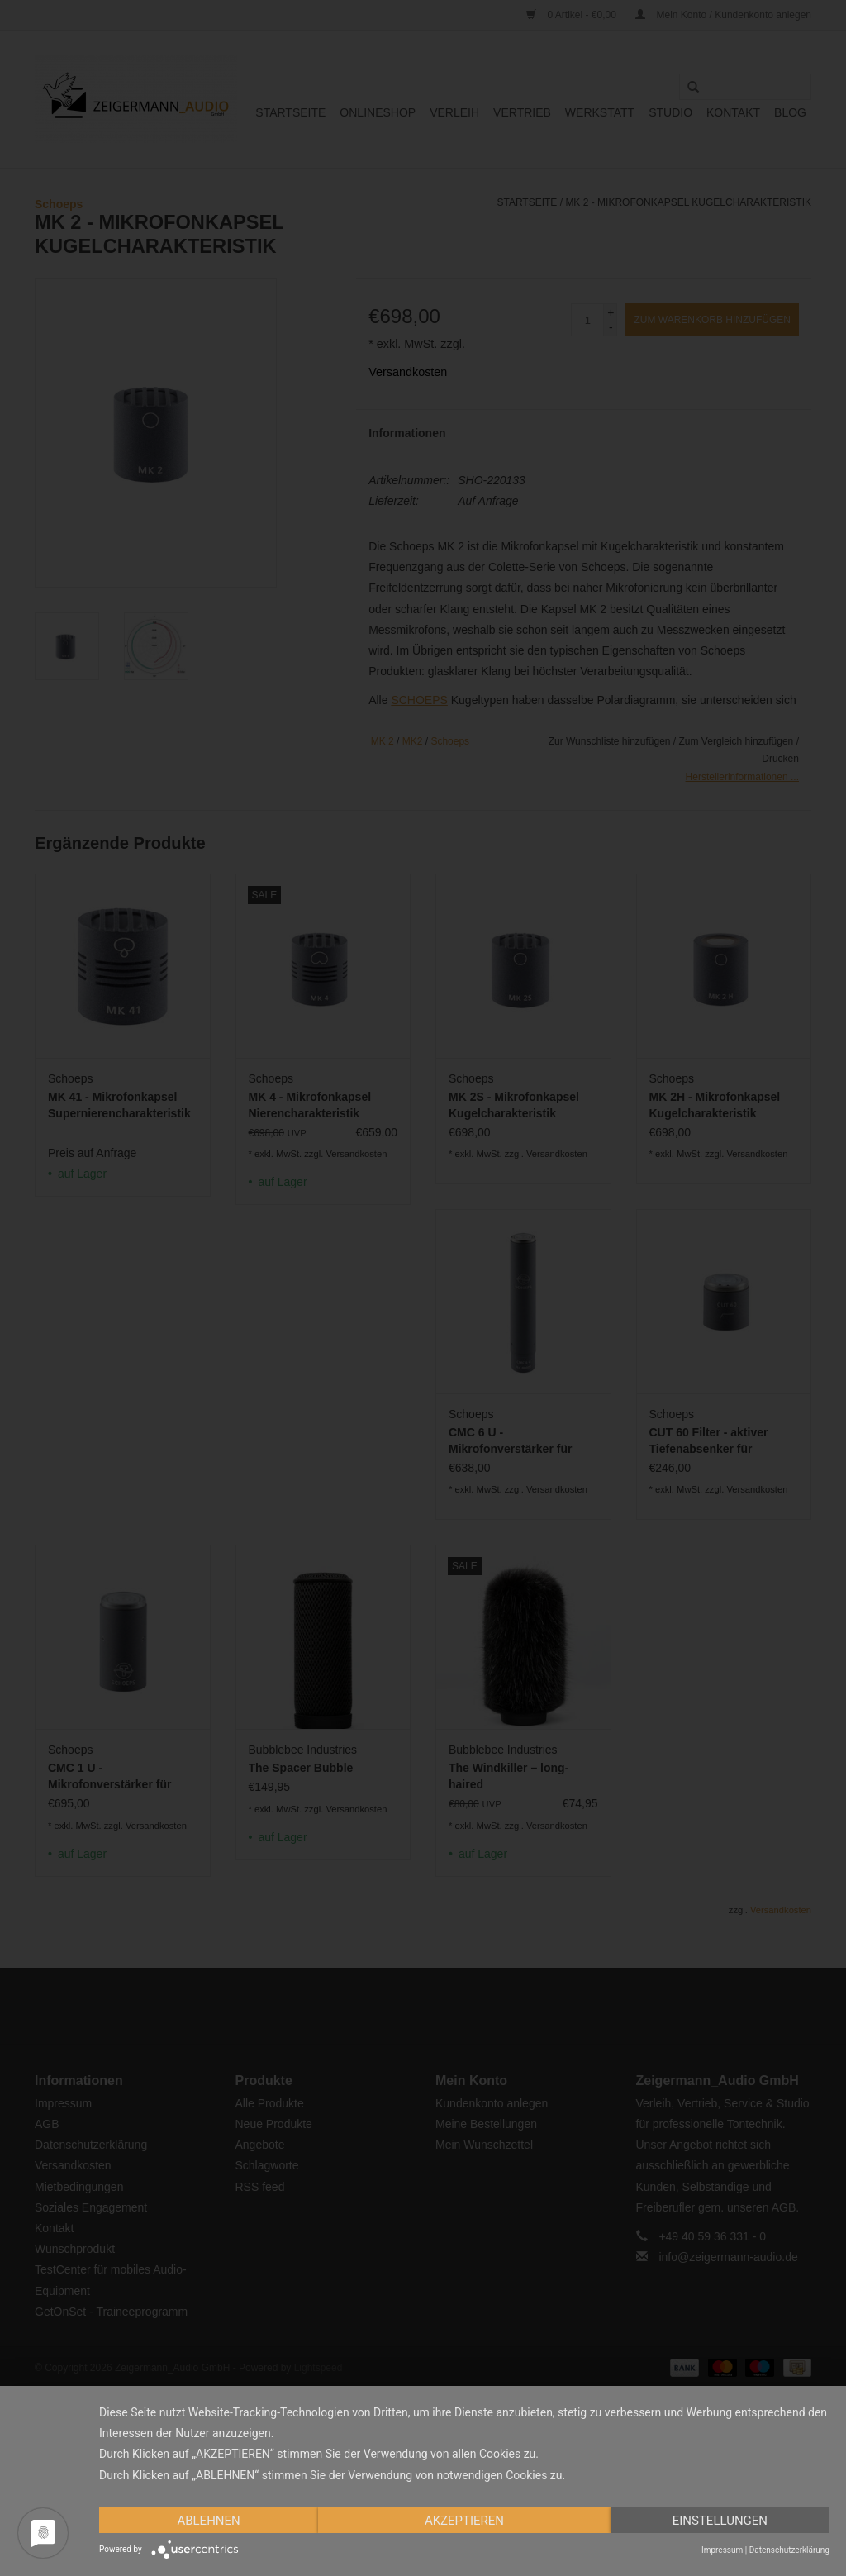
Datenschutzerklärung (789, 2550)
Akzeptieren (464, 2520)
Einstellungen (720, 2520)
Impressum (722, 2550)
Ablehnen (208, 2520)
